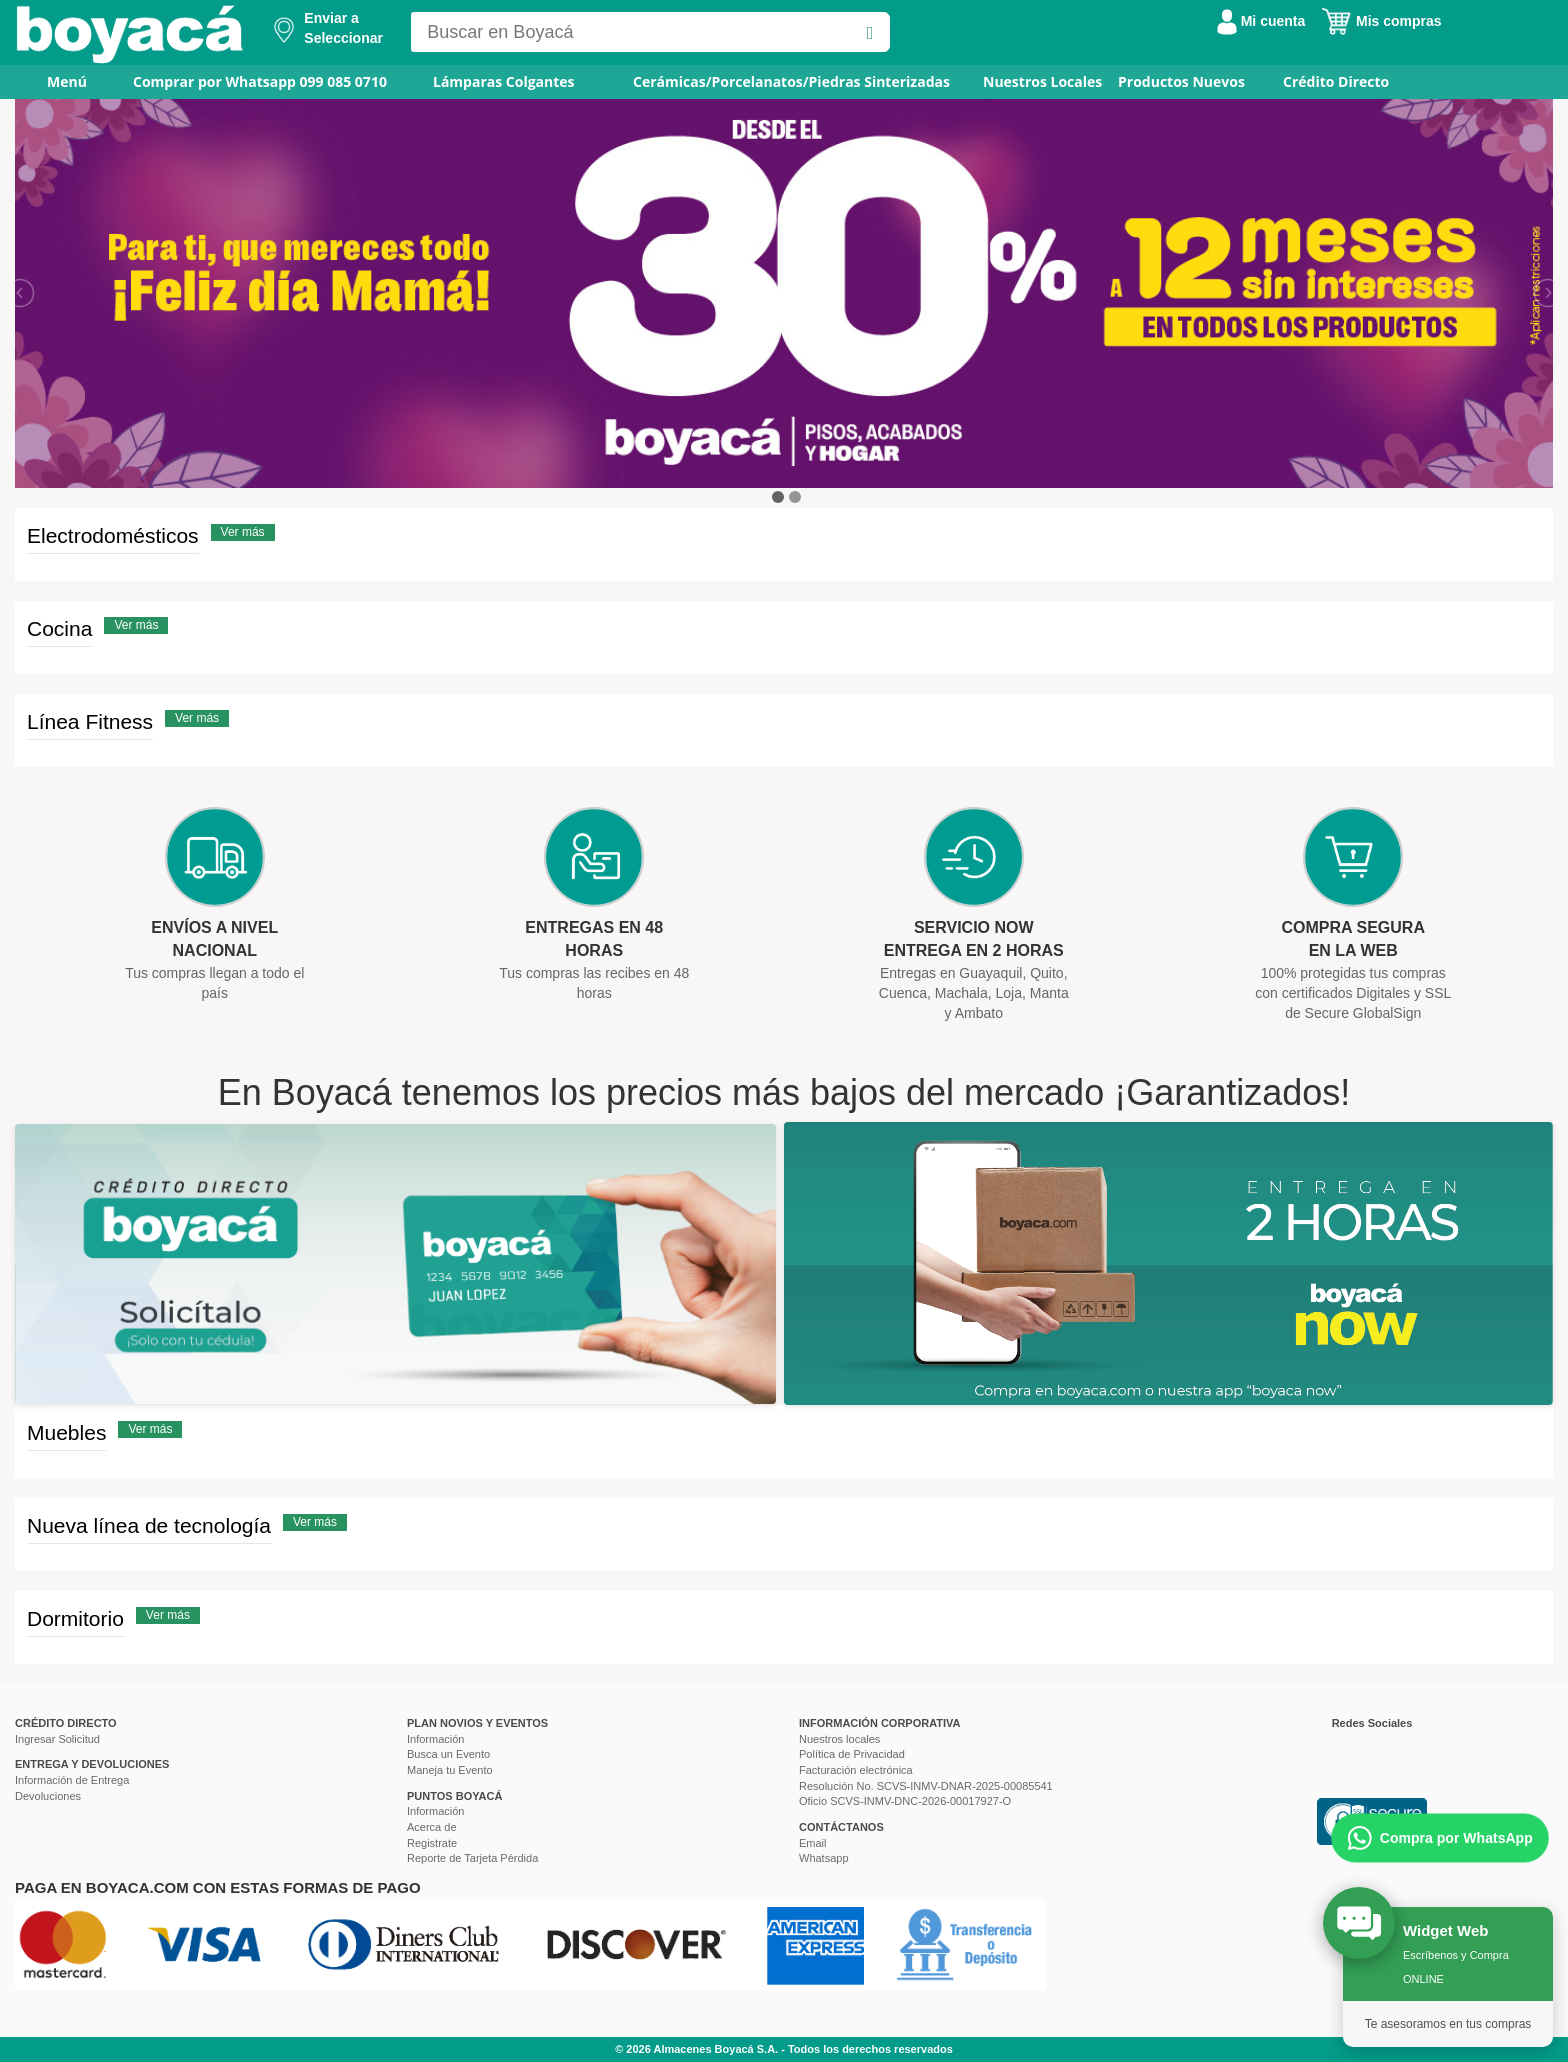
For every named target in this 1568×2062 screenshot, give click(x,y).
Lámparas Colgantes (504, 81)
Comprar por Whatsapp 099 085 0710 (260, 81)
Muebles (66, 1432)
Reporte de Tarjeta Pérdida (472, 1858)
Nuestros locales (839, 1739)
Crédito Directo (1336, 81)
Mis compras (1381, 21)
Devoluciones (48, 1796)
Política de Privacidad (852, 1754)
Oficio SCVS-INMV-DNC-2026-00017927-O (905, 1801)
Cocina (59, 628)
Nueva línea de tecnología (149, 1525)
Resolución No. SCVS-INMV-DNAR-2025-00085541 (926, 1786)
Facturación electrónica (856, 1770)
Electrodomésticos (113, 535)
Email (813, 1843)
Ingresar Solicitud (57, 1739)
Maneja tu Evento (450, 1770)
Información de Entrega (72, 1780)
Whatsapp (824, 1858)
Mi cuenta (1261, 21)
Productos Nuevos (1181, 81)
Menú (53, 81)
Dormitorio (75, 1618)
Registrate (432, 1843)
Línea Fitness (90, 721)
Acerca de (432, 1827)
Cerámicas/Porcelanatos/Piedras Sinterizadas (791, 81)
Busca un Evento (448, 1754)
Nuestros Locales (1042, 81)
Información (435, 1739)
